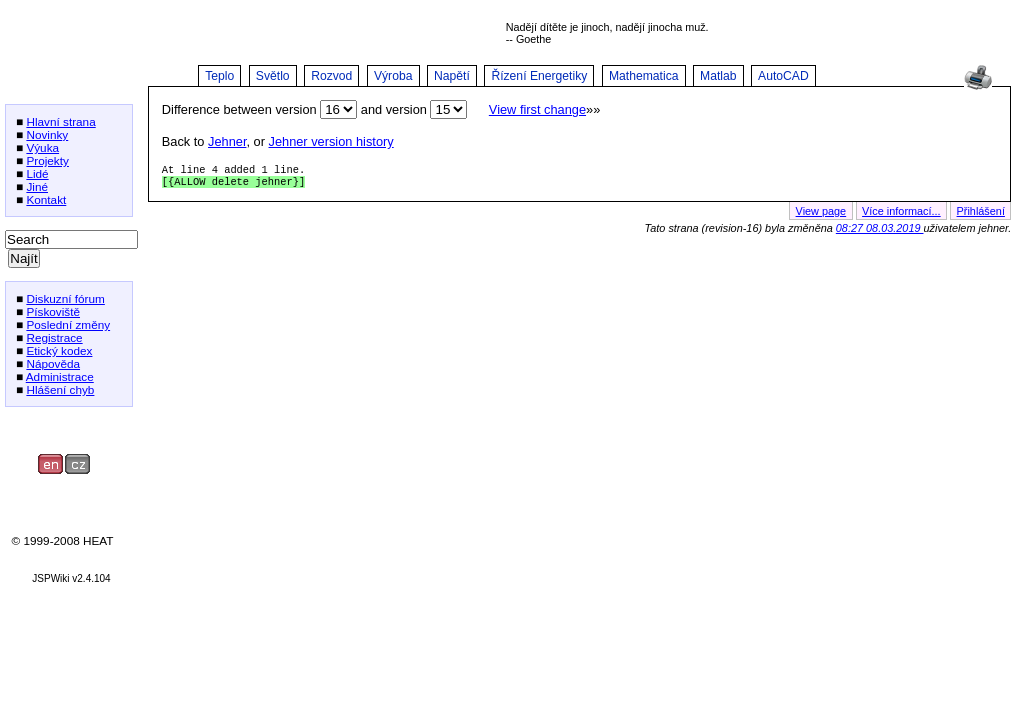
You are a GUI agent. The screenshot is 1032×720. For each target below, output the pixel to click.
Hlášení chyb (60, 389)
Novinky (47, 134)
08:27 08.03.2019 (880, 232)
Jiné (37, 186)
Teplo (219, 76)
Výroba (393, 76)
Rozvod (331, 76)
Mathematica (644, 76)
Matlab (718, 76)
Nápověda (53, 363)
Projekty (47, 160)
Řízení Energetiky (539, 76)
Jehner (227, 141)
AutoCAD (783, 76)
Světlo (273, 76)
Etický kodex (59, 350)
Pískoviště (53, 311)
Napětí (452, 76)
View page (821, 215)
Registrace (54, 337)
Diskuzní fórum (65, 298)
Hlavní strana (60, 121)
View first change (537, 109)
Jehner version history (331, 141)
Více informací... (901, 215)
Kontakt (46, 199)
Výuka (42, 147)
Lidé (37, 173)
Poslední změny (68, 324)
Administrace (60, 376)
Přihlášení (981, 215)
